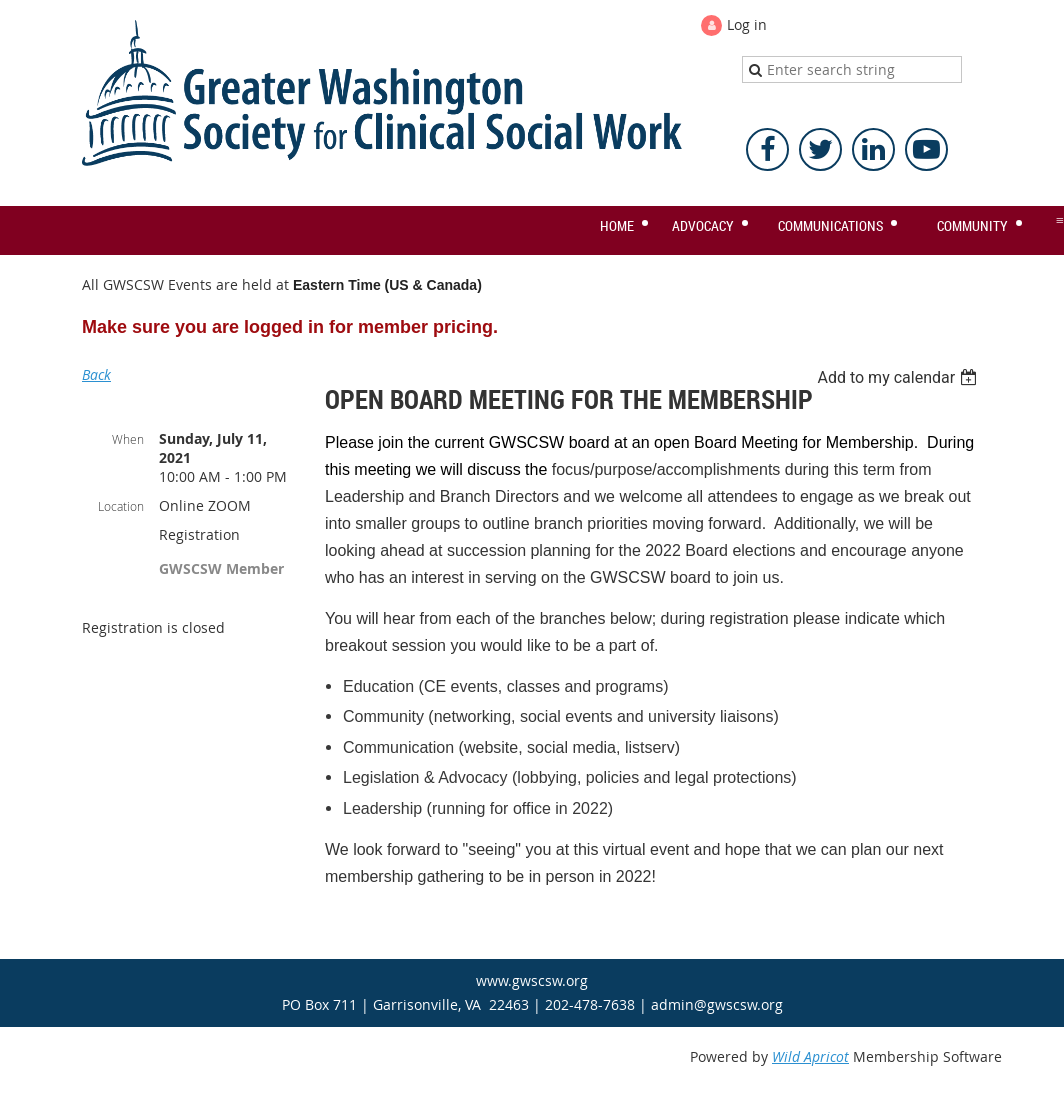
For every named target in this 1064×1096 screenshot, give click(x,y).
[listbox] (899, 377)
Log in (747, 24)
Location (121, 506)
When (128, 439)
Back (96, 374)
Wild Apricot (810, 1056)
